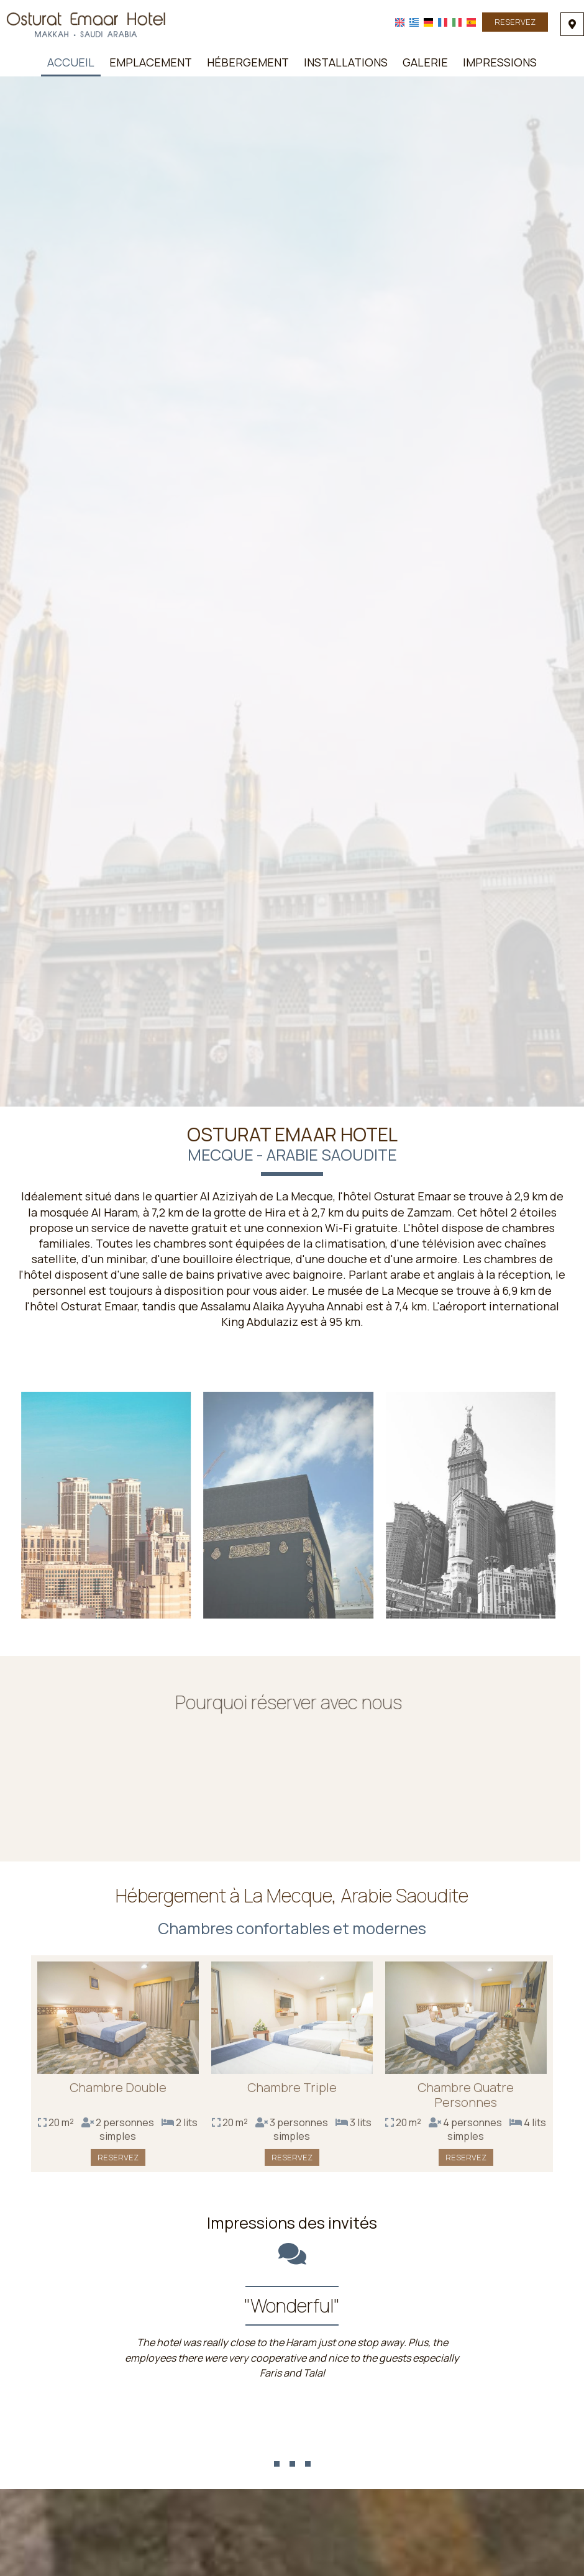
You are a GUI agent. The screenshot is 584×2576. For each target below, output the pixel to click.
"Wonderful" (292, 2305)
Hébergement (248, 62)
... (292, 2442)
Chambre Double (118, 2091)
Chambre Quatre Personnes (465, 2099)
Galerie (425, 62)
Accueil (70, 62)
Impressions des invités (292, 2223)
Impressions (500, 62)
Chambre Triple (292, 2091)
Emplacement (150, 62)
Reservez (515, 21)
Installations (346, 62)
